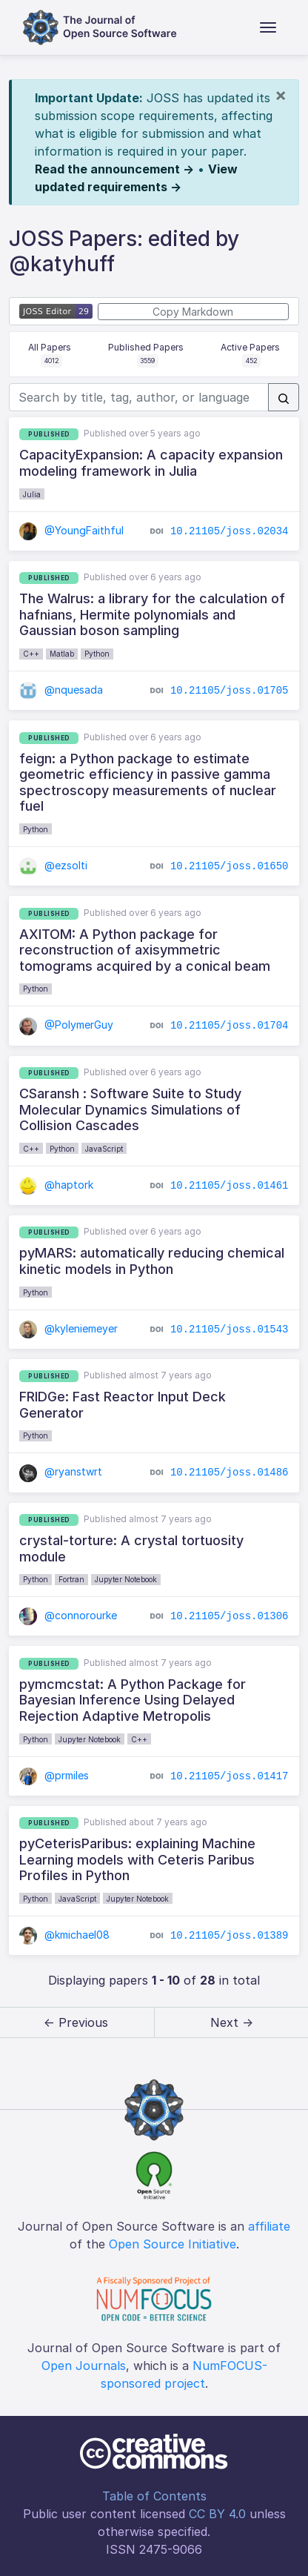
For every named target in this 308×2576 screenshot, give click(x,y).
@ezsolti (53, 865)
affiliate (269, 2226)
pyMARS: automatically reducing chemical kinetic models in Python (151, 1261)
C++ (31, 653)
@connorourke (68, 1615)
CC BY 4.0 (217, 2513)
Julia (32, 494)
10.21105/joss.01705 (229, 691)
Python (97, 653)
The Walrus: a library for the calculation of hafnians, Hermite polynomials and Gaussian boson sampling (152, 614)
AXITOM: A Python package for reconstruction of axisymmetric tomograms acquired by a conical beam (144, 950)
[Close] (281, 95)
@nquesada (61, 689)
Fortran (71, 1579)
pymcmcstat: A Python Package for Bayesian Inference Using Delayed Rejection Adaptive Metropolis (132, 1700)
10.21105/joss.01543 (229, 1329)
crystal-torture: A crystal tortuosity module (131, 1548)
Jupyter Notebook (126, 1579)
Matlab (62, 653)
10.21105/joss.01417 (229, 1776)
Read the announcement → (114, 169)
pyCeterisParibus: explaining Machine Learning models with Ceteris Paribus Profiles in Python (137, 1859)
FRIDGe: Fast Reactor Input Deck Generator (122, 1405)
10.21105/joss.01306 (229, 1616)
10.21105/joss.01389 (229, 1936)
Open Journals (83, 2365)
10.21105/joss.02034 (229, 531)
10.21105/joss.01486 (229, 1472)
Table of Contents (154, 2496)
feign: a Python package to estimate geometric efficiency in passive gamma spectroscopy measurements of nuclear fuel (147, 782)
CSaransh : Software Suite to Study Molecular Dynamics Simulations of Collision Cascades (130, 1109)
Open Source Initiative (172, 2244)
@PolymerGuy (66, 1024)
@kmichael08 (64, 1934)
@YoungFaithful (71, 530)
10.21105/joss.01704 (229, 1026)
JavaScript (104, 1148)
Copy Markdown (193, 311)
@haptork (56, 1184)
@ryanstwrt (60, 1471)
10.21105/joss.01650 (229, 866)
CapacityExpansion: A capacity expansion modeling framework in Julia (151, 463)
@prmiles (54, 1775)
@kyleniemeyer (68, 1328)
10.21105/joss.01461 (229, 1185)
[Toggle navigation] (268, 27)
